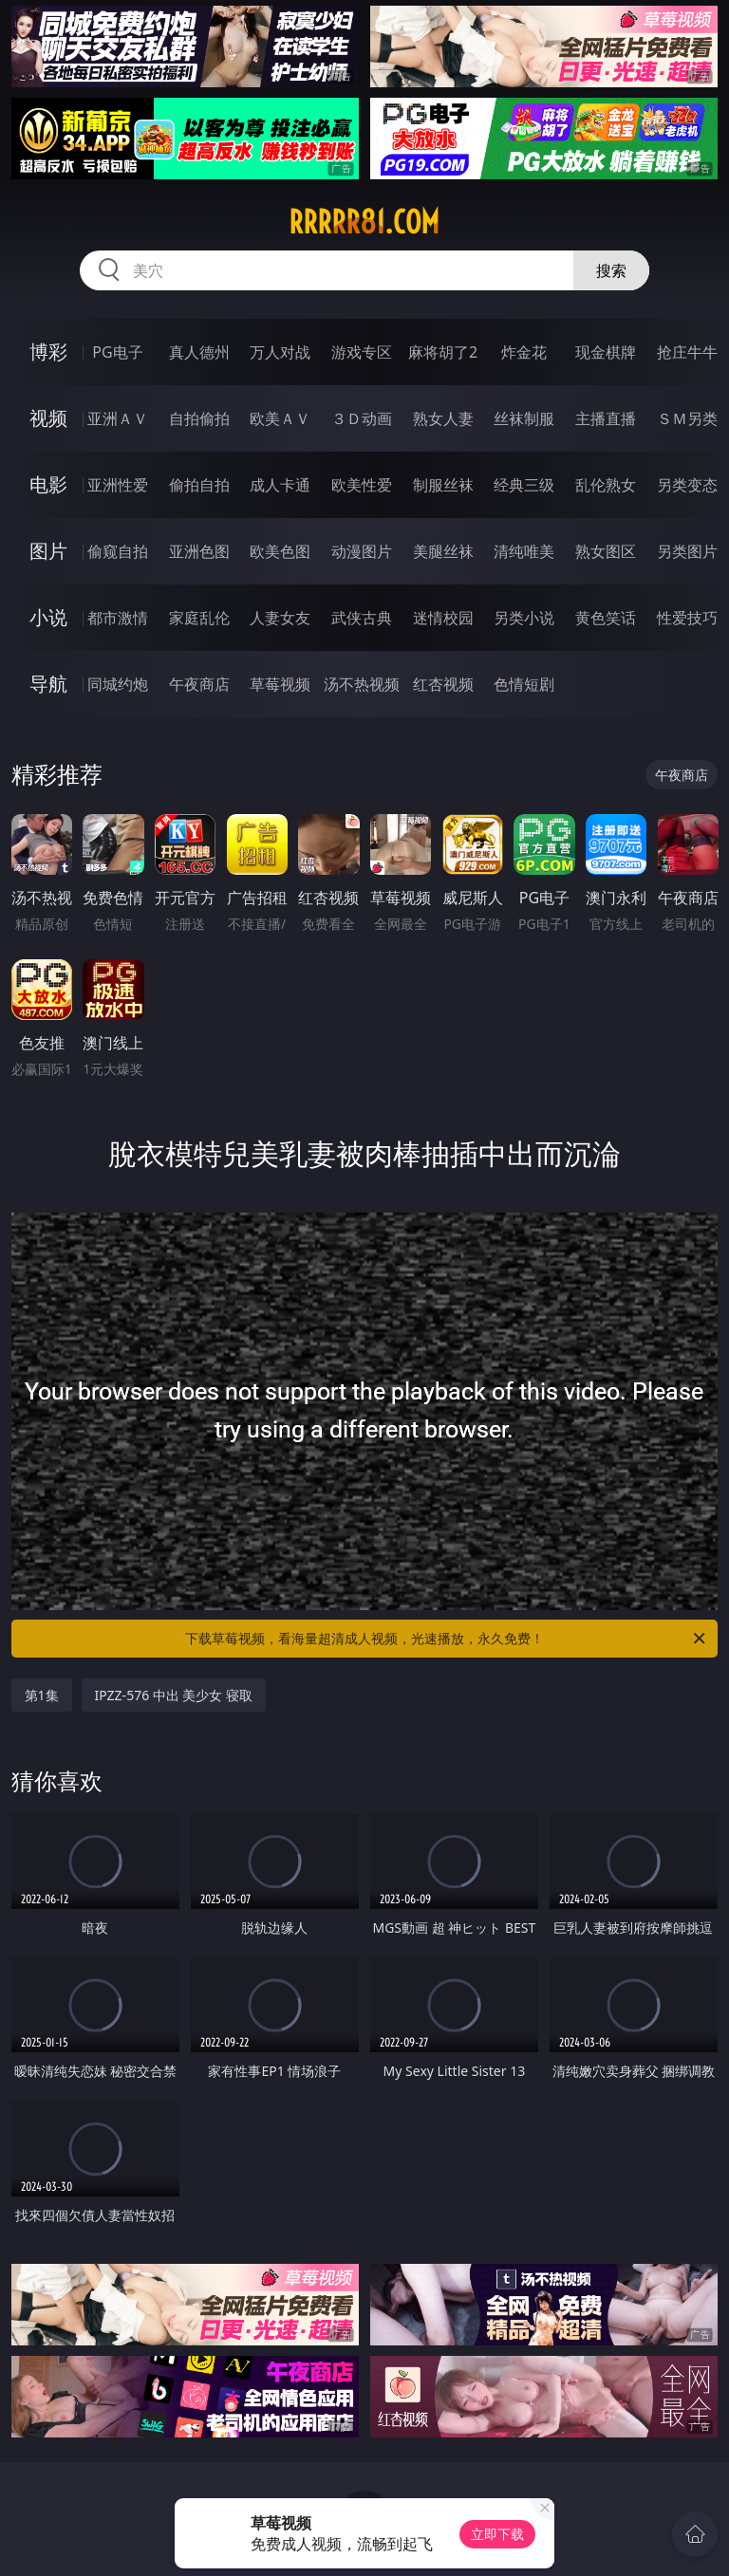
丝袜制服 (524, 418)
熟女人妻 (443, 418)
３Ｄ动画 (361, 418)
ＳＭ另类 (687, 418)
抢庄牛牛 (687, 352)
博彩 (48, 351)
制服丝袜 (443, 484)
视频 (48, 418)
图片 (48, 551)
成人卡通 (280, 484)
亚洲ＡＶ (117, 418)
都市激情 (117, 617)
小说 (48, 617)
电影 (48, 484)
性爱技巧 (687, 617)
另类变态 (687, 484)
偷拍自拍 (199, 484)
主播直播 (605, 418)
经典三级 (524, 484)
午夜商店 (199, 684)
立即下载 (497, 2534)
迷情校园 (443, 617)
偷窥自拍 (117, 551)
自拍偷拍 (199, 418)
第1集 (42, 1695)
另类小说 (524, 617)
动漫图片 (361, 551)
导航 (48, 683)
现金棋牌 (605, 352)
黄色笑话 (605, 617)
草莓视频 (280, 684)
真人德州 (199, 352)
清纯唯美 (524, 551)
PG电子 (117, 352)
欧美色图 (280, 551)
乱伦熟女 (605, 484)
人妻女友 (280, 617)
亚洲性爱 (117, 484)
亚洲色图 (199, 551)
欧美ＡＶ (280, 418)
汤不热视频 (362, 684)
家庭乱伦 (199, 617)
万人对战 (280, 352)
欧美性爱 (361, 484)
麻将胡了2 (442, 352)
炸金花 (524, 352)
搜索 (611, 270)
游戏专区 (361, 352)
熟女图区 (605, 551)
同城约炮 (117, 684)
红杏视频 (443, 684)
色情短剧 (524, 684)
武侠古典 (361, 617)
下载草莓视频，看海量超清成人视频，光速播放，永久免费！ (446, 1638)
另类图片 (687, 551)
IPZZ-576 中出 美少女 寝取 (174, 1695)
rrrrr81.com (364, 222)
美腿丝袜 (443, 551)
